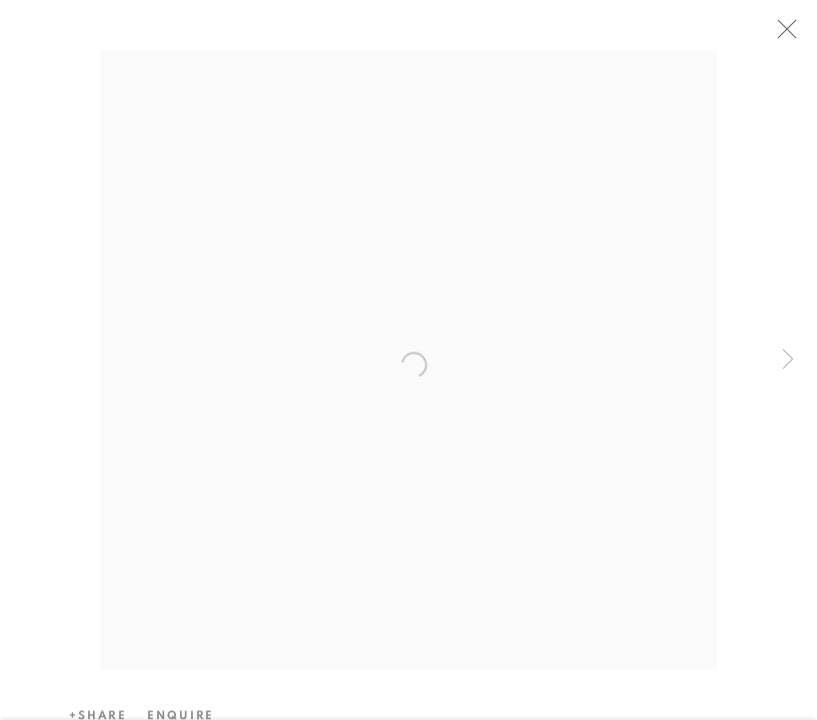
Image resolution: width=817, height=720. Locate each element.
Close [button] (791, 35)
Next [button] (788, 360)
